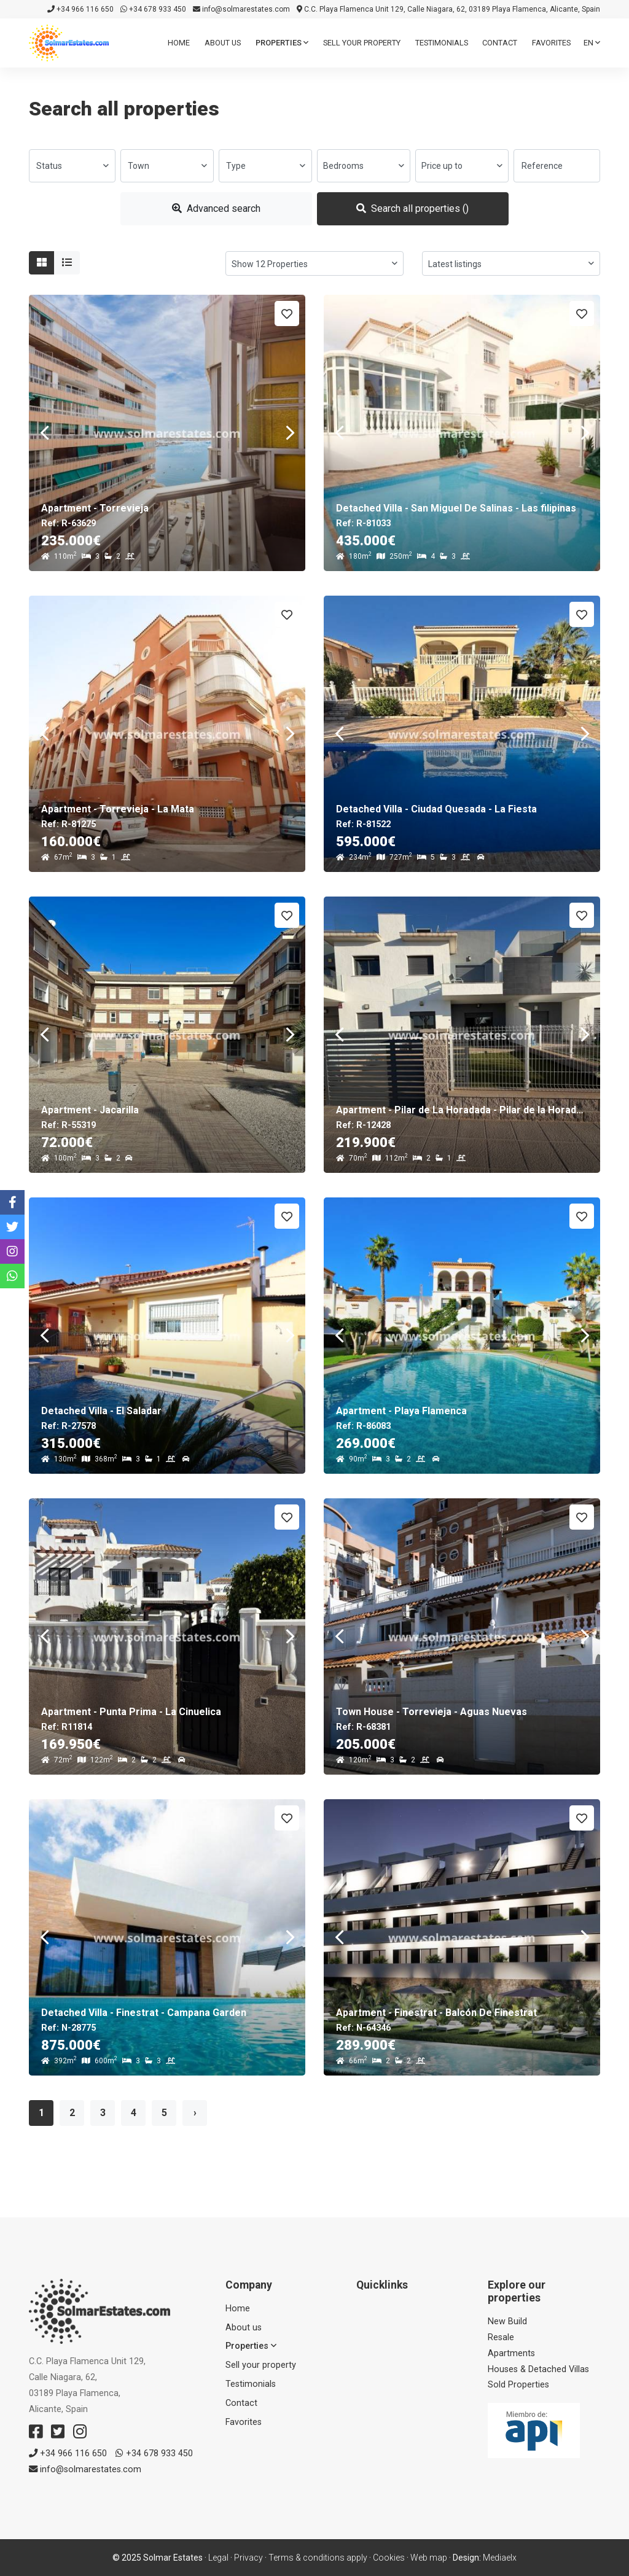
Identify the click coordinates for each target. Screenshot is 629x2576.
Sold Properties (518, 2384)
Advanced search (216, 208)
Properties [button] (282, 42)
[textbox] (72, 166)
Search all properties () (412, 208)
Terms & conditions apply (317, 2557)
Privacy (248, 2557)
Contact (499, 42)
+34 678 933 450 (153, 9)
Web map (428, 2557)
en (592, 42)
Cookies (389, 2557)
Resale (501, 2337)
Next (290, 433)
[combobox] (72, 165)
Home (179, 42)
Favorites (551, 42)
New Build (507, 2321)
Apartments (511, 2353)
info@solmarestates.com (241, 9)
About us (223, 42)
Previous (44, 433)
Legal (218, 2557)
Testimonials (441, 42)
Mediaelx (500, 2557)
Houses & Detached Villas (538, 2369)
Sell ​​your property (361, 42)
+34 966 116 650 (80, 9)
